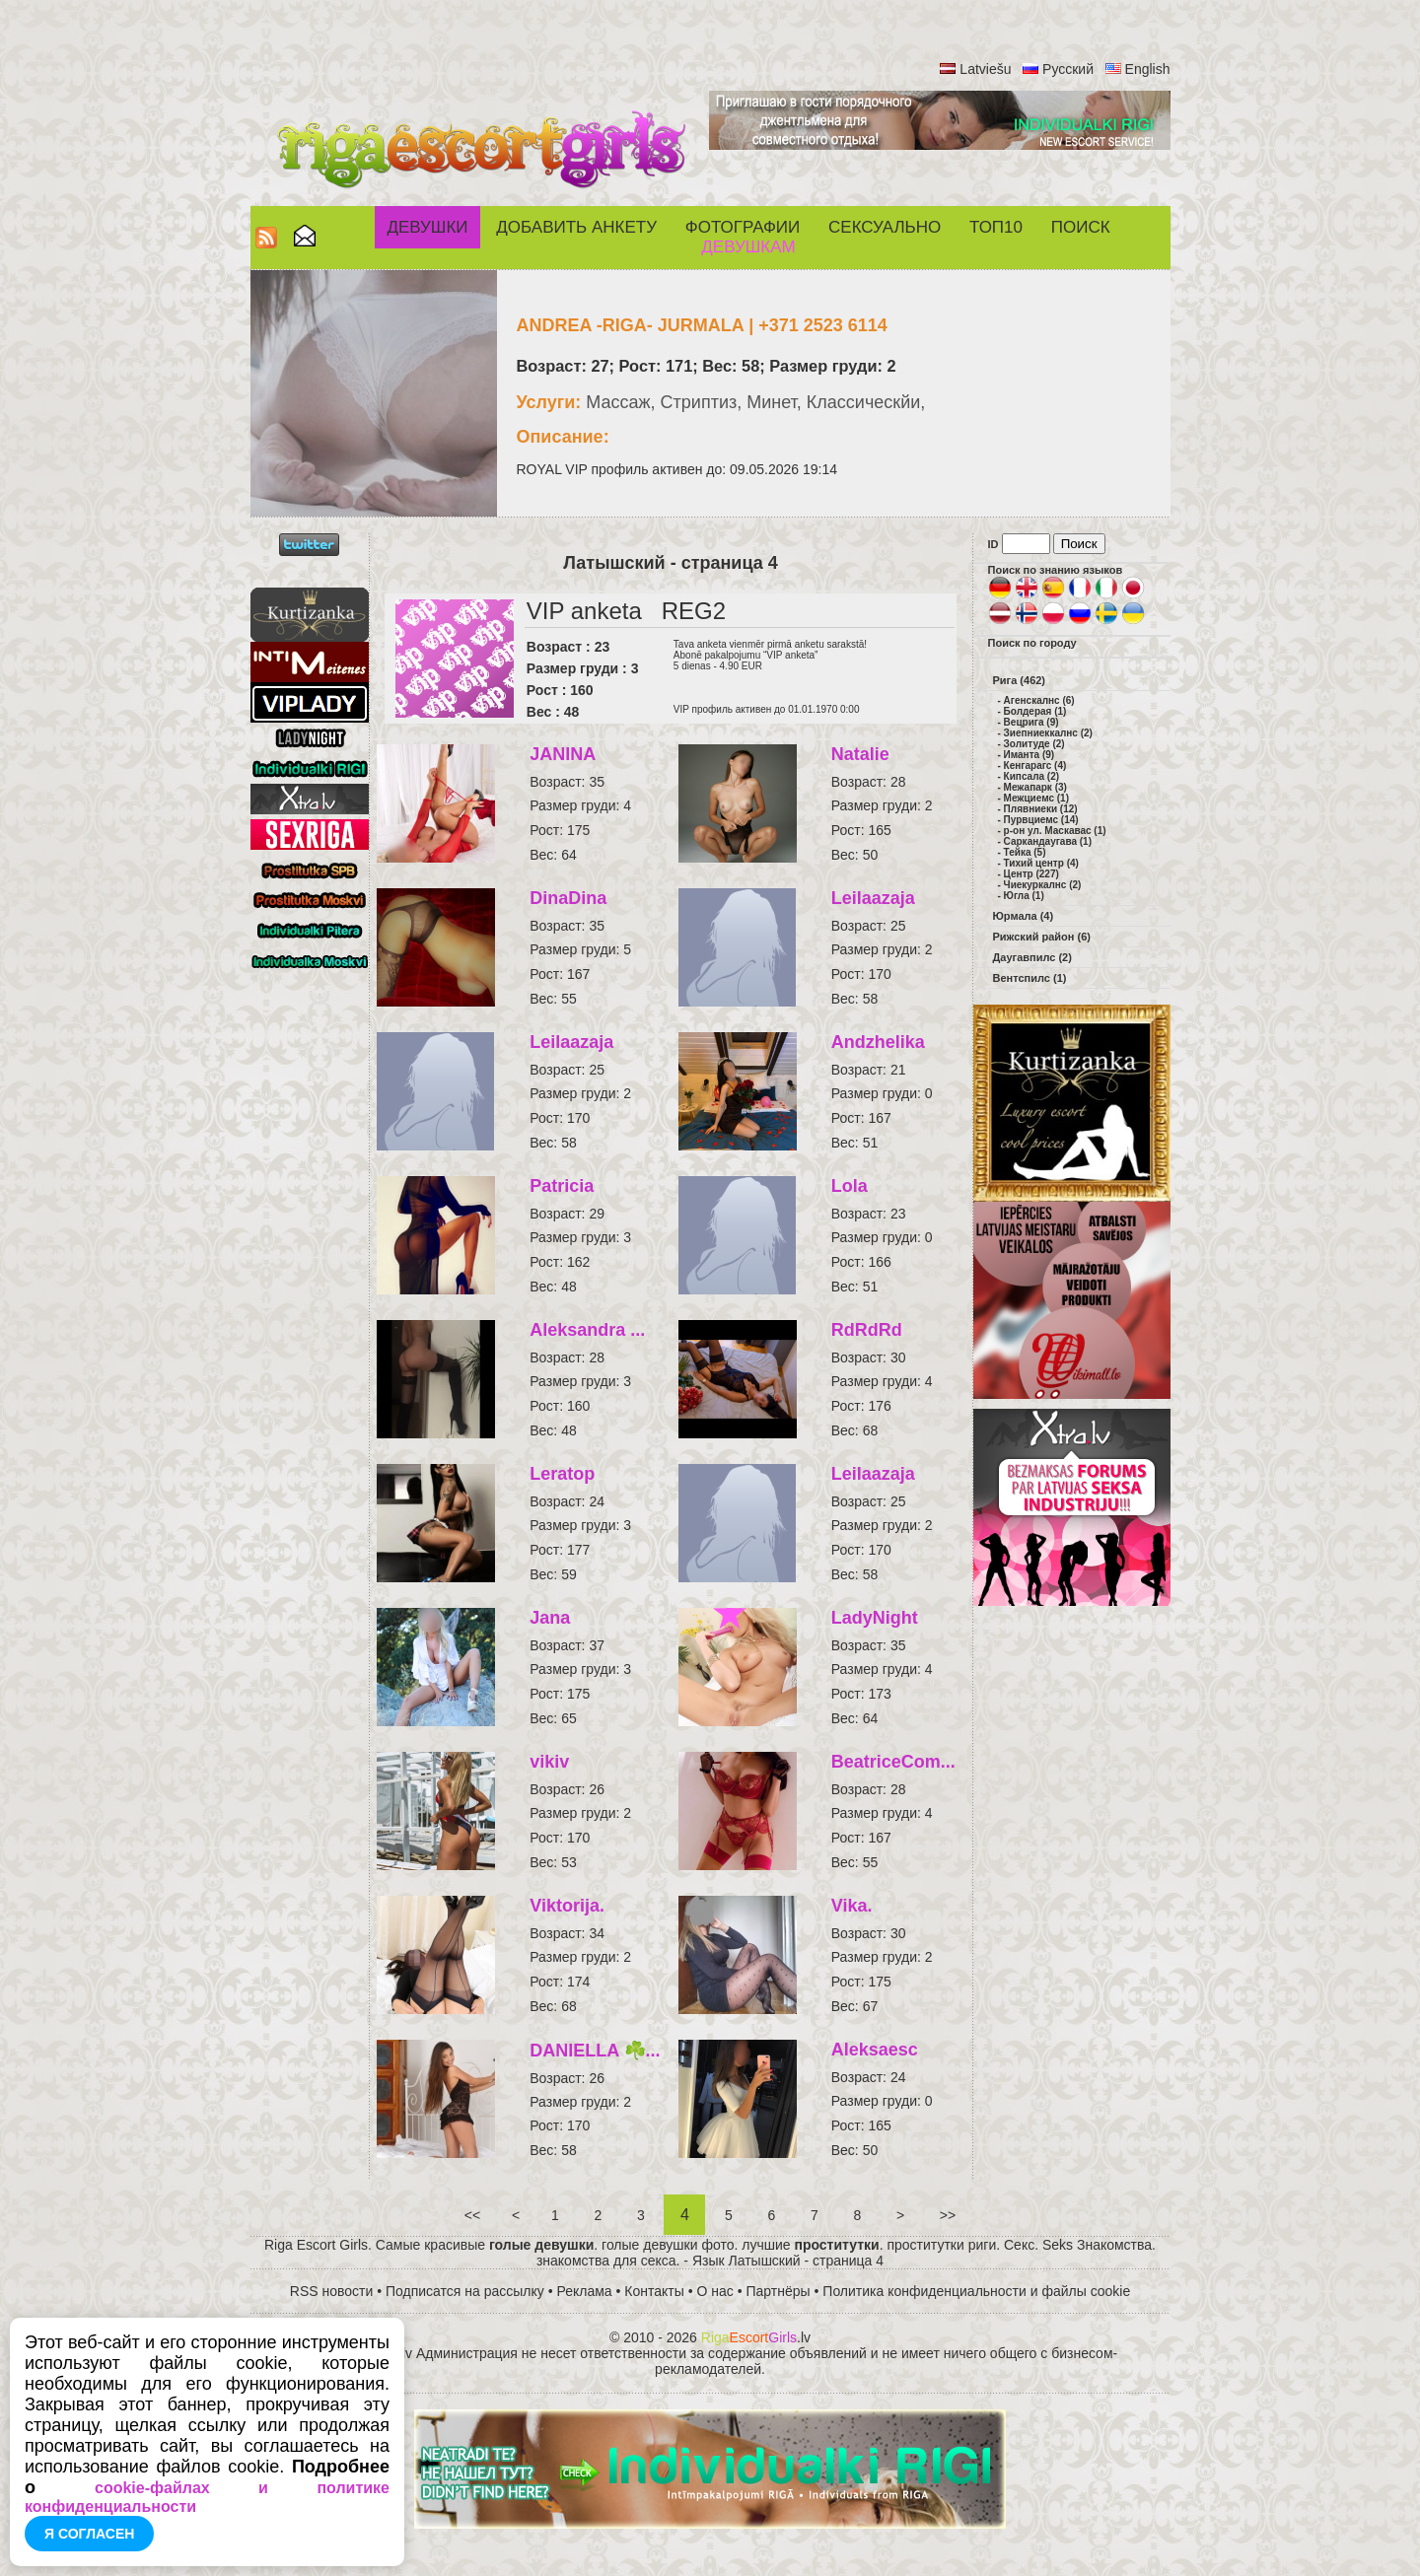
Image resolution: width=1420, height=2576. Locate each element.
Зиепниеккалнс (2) (1048, 733)
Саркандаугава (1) (1048, 841)
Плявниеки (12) (1041, 808)
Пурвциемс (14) (1041, 819)
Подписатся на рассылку (465, 2291)
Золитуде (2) (1034, 743)
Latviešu (985, 69)
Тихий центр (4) (1041, 863)
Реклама (584, 2291)
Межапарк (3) (1035, 787)
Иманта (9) (1029, 754)
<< (472, 2215)
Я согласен (89, 2533)
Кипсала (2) (1031, 776)
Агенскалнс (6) (1039, 700)
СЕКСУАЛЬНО (884, 227)
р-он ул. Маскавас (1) (1055, 830)
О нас (715, 2291)
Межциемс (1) (1036, 798)
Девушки (427, 227)
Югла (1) (1024, 895)
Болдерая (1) (1035, 711)
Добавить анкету (576, 227)
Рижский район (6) (1042, 936)
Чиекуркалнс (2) (1043, 884)
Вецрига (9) (1031, 722)
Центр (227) (1031, 874)
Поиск (1080, 227)
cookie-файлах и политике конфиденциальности (207, 2497)
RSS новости (332, 2291)
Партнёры (778, 2291)
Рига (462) (1019, 680)
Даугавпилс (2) (1032, 957)
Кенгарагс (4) (1035, 765)
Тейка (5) (1025, 852)
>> (947, 2215)
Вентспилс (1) (1030, 978)
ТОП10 (996, 227)
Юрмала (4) (1023, 916)
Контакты (653, 2291)
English (1148, 69)
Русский (1068, 69)
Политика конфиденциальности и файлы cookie (976, 2291)
